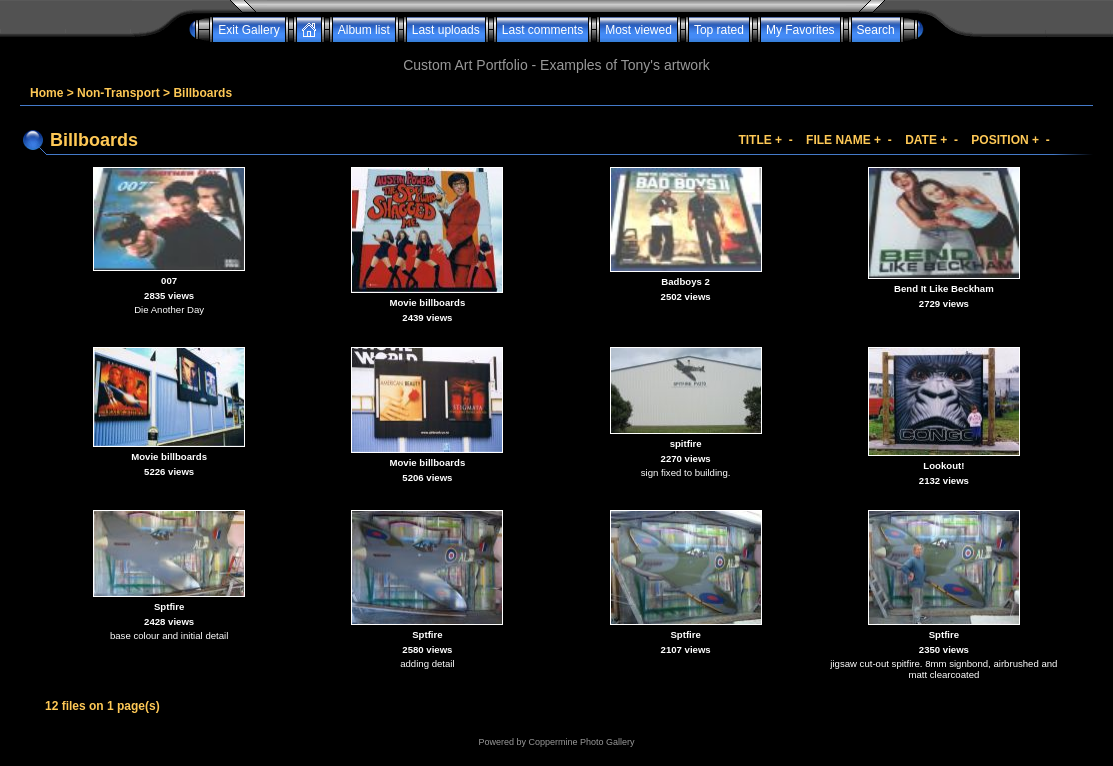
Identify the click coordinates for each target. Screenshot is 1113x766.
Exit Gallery (248, 30)
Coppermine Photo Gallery (581, 742)
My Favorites (800, 30)
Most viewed (638, 30)
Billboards (202, 93)
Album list (364, 30)
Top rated (719, 30)
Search (876, 30)
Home (46, 93)
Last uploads (446, 30)
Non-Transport (118, 93)
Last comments (542, 30)
